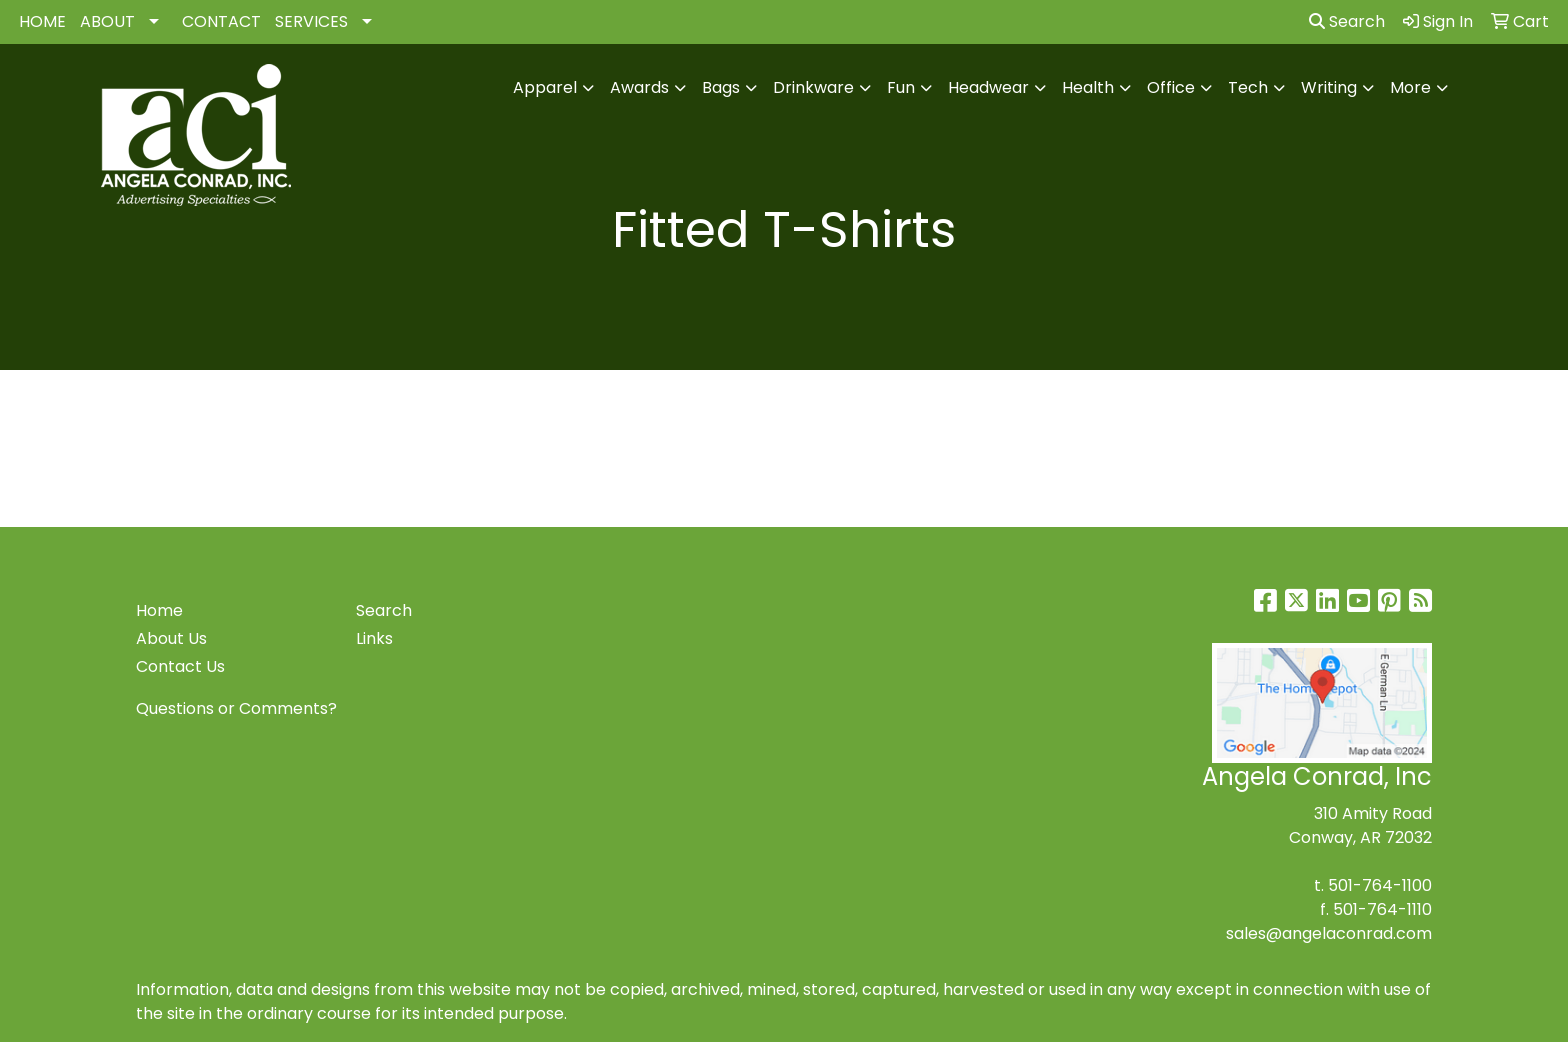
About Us (171, 638)
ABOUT (107, 21)
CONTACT (221, 21)
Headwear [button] (988, 87)
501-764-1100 (1380, 885)
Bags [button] (721, 87)
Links (374, 638)
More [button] (1410, 87)
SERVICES (311, 21)
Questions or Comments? (236, 708)
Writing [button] (1329, 87)
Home (159, 610)
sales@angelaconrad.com (1329, 933)
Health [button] (1088, 87)
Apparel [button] (545, 87)
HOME (42, 21)
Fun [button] (901, 87)
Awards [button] (639, 87)
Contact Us (180, 666)
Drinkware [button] (813, 87)
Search (1347, 21)
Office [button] (1171, 87)
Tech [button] (1248, 87)
